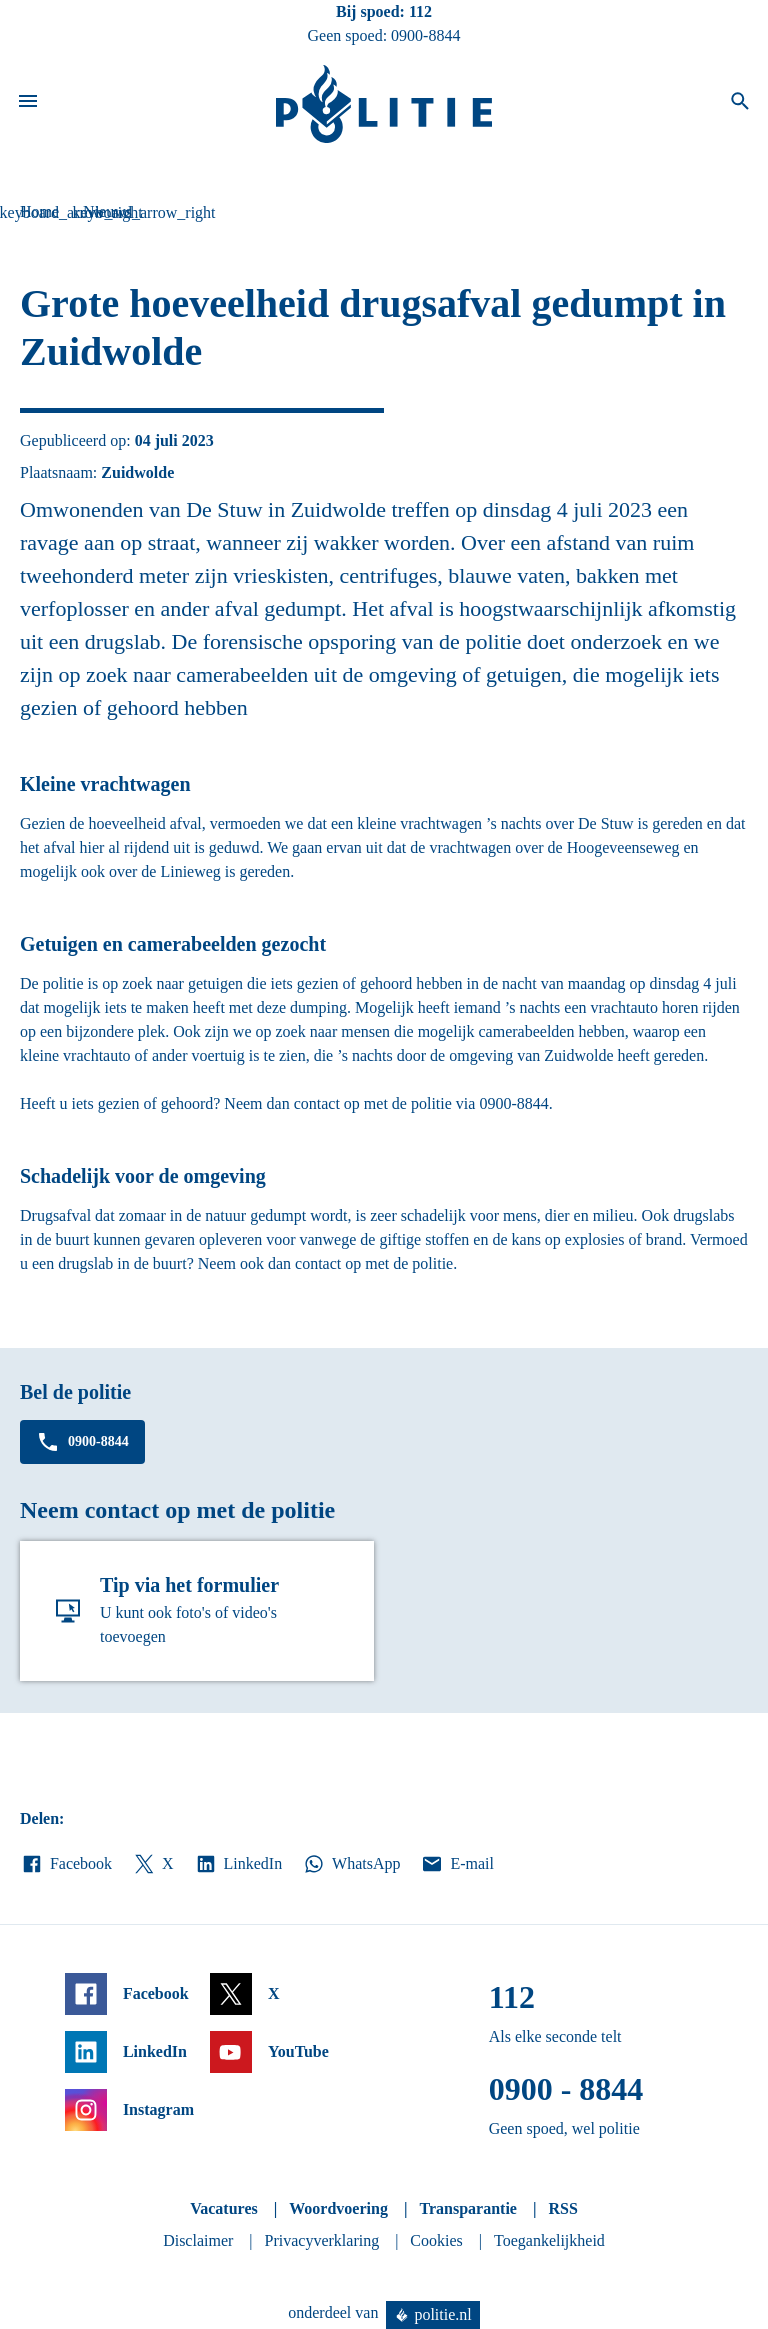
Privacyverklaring (322, 2240)
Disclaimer (198, 2240)
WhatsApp (351, 1864)
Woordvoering (338, 2208)
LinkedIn (238, 1864)
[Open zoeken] (740, 104)
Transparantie (467, 2208)
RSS (562, 2208)
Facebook (66, 1864)
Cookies (436, 2240)
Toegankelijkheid (549, 2240)
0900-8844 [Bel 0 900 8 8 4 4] (425, 35)
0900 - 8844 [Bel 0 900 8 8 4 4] (566, 2089)
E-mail (456, 1864)
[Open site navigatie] (28, 104)
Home (39, 211)
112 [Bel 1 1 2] (420, 11)
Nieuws (107, 211)
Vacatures (224, 2208)
